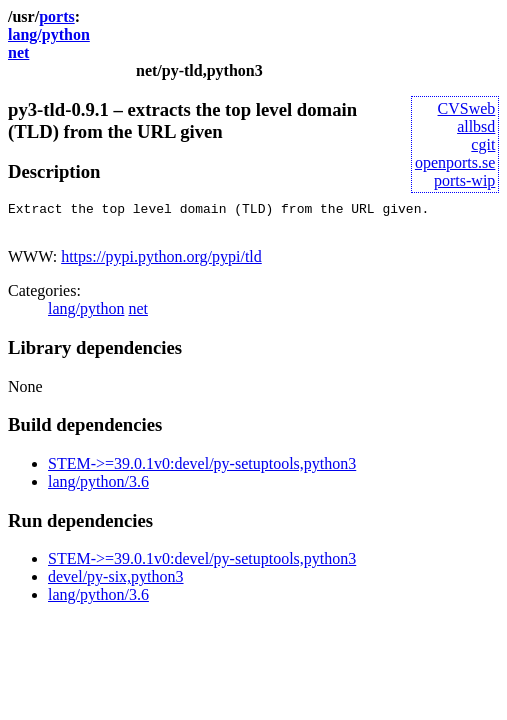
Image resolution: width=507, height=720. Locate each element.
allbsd (476, 126)
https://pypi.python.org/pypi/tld (161, 262)
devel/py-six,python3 (116, 582)
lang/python (49, 34)
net (18, 52)
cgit (483, 144)
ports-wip (464, 180)
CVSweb (467, 108)
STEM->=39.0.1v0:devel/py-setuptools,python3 (202, 469)
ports (57, 16)
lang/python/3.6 (98, 487)
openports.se (455, 162)
